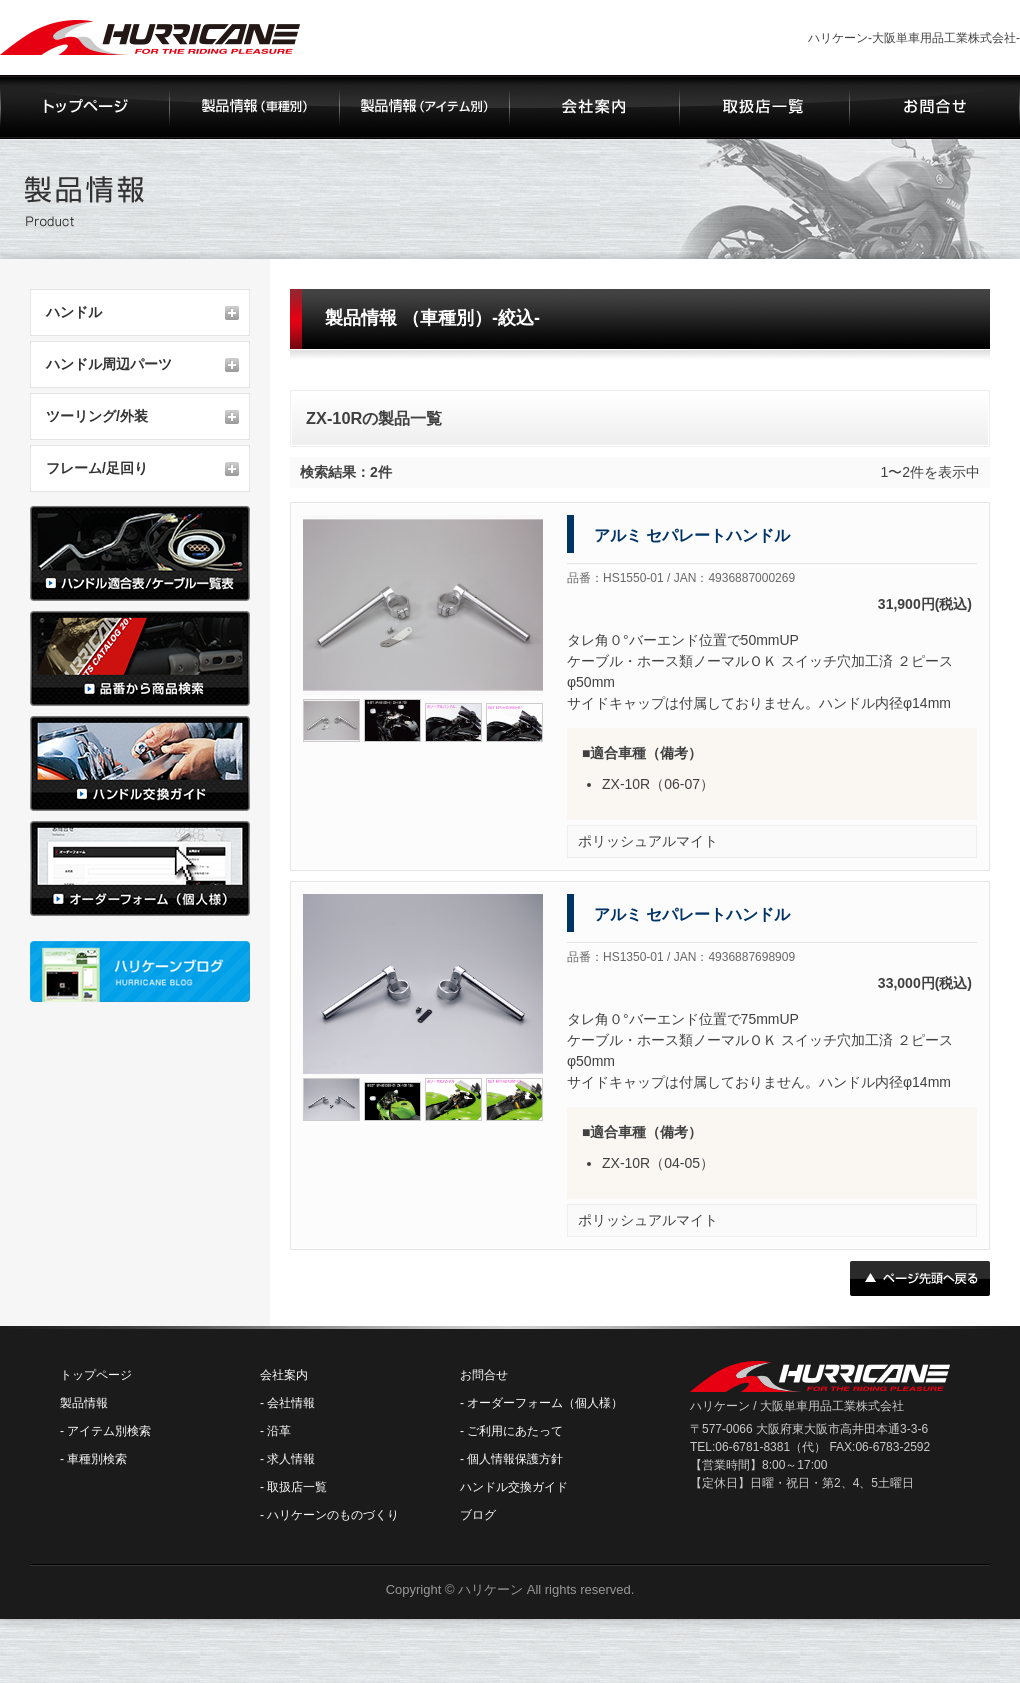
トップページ (96, 1375)
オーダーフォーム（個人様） (545, 1403)
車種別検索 (97, 1459)
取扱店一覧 (297, 1487)
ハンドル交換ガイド (514, 1487)
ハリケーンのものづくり (333, 1515)
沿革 (279, 1431)
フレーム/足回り (97, 468)
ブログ (478, 1515)
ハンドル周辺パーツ (109, 364)
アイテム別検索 (109, 1431)
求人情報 (291, 1459)
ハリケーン (490, 1589)
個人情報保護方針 (515, 1459)
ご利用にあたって (515, 1431)
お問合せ (484, 1375)
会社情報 (291, 1403)
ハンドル (74, 312)
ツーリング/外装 (97, 416)
